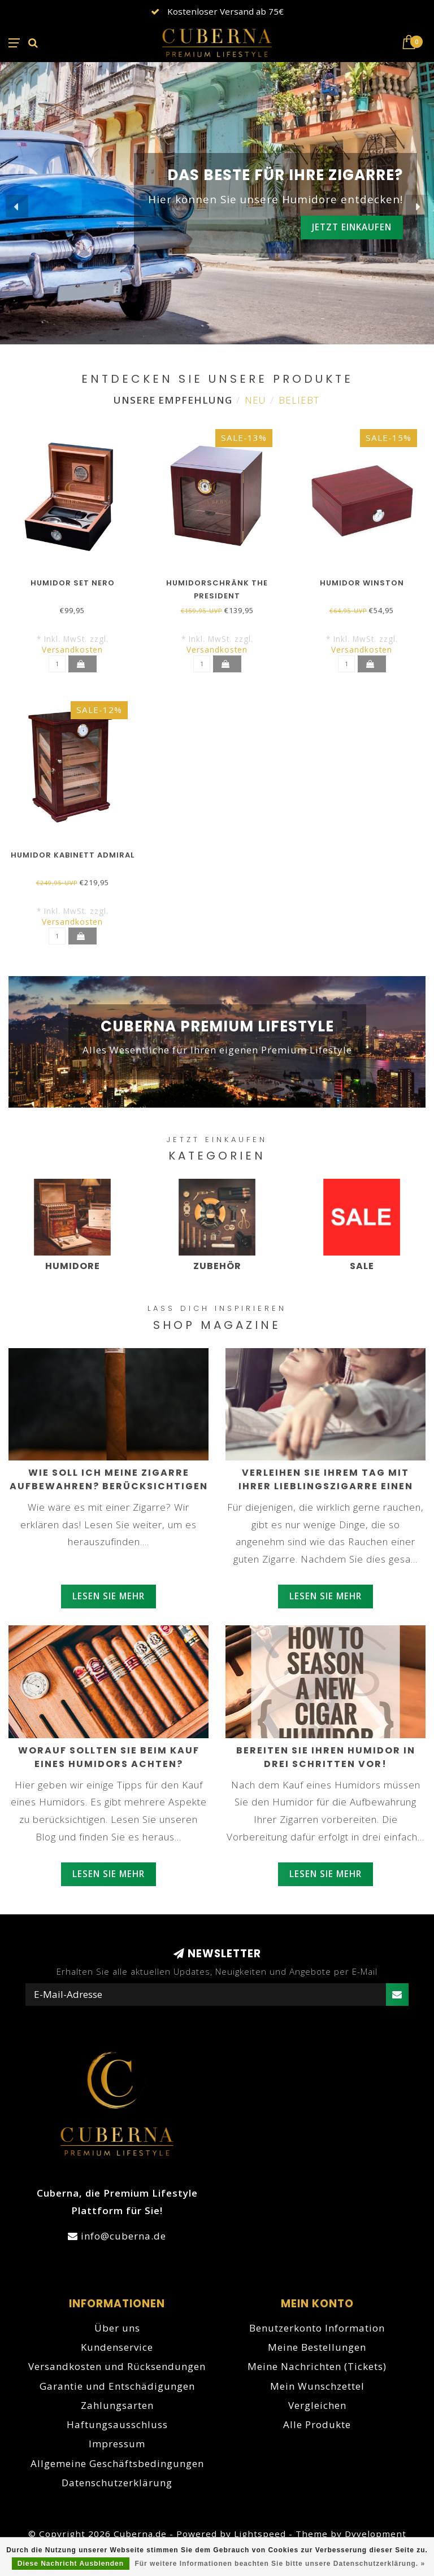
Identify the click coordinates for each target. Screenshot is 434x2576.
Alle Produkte (317, 2424)
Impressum (117, 2443)
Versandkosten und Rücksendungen (117, 2366)
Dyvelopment (375, 2533)
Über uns (117, 2327)
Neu (255, 399)
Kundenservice (117, 2347)
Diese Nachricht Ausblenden (71, 2564)
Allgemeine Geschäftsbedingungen (117, 2463)
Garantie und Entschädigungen (117, 2386)
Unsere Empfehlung (173, 399)
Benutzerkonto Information (317, 2327)
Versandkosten (72, 649)
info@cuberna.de (123, 2235)
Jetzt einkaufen (352, 227)
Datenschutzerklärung (117, 2482)
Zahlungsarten (117, 2405)
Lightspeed (260, 2533)
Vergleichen (317, 2405)
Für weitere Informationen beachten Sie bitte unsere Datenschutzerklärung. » (279, 2564)
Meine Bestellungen (317, 2347)
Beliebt (299, 399)
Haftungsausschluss (117, 2424)
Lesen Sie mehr (108, 1596)
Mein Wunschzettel (317, 2386)
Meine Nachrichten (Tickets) (317, 2366)
